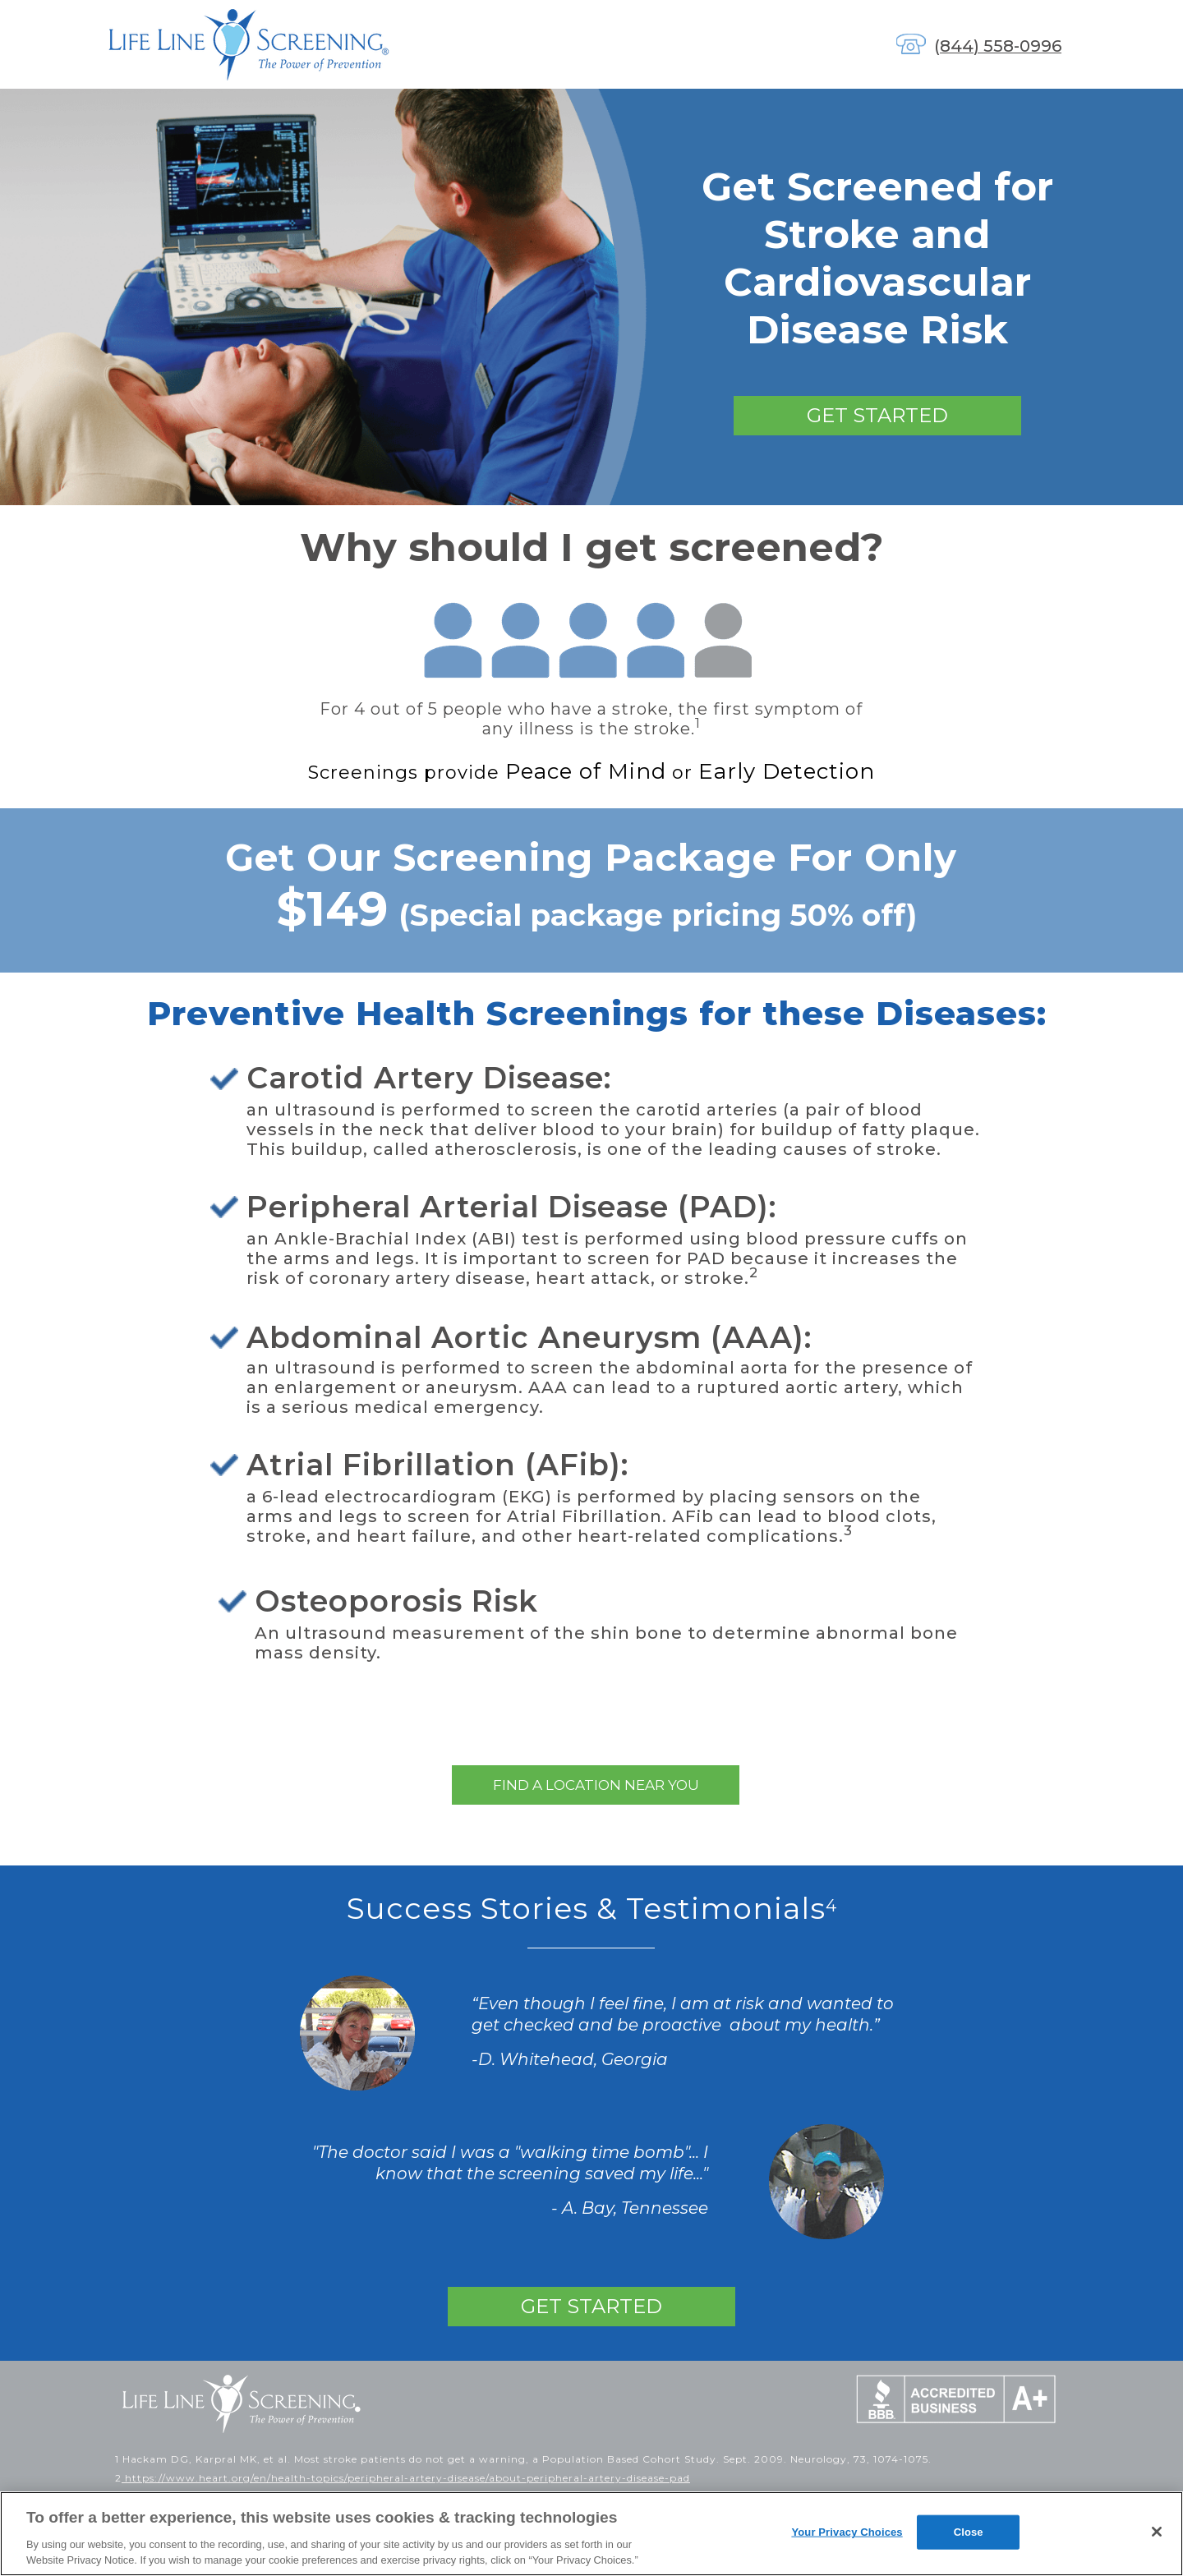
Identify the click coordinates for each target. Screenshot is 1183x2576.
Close (968, 2532)
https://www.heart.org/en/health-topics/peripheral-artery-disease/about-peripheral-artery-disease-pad (406, 2478)
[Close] (1157, 2532)
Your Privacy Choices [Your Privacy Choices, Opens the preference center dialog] (846, 2532)
